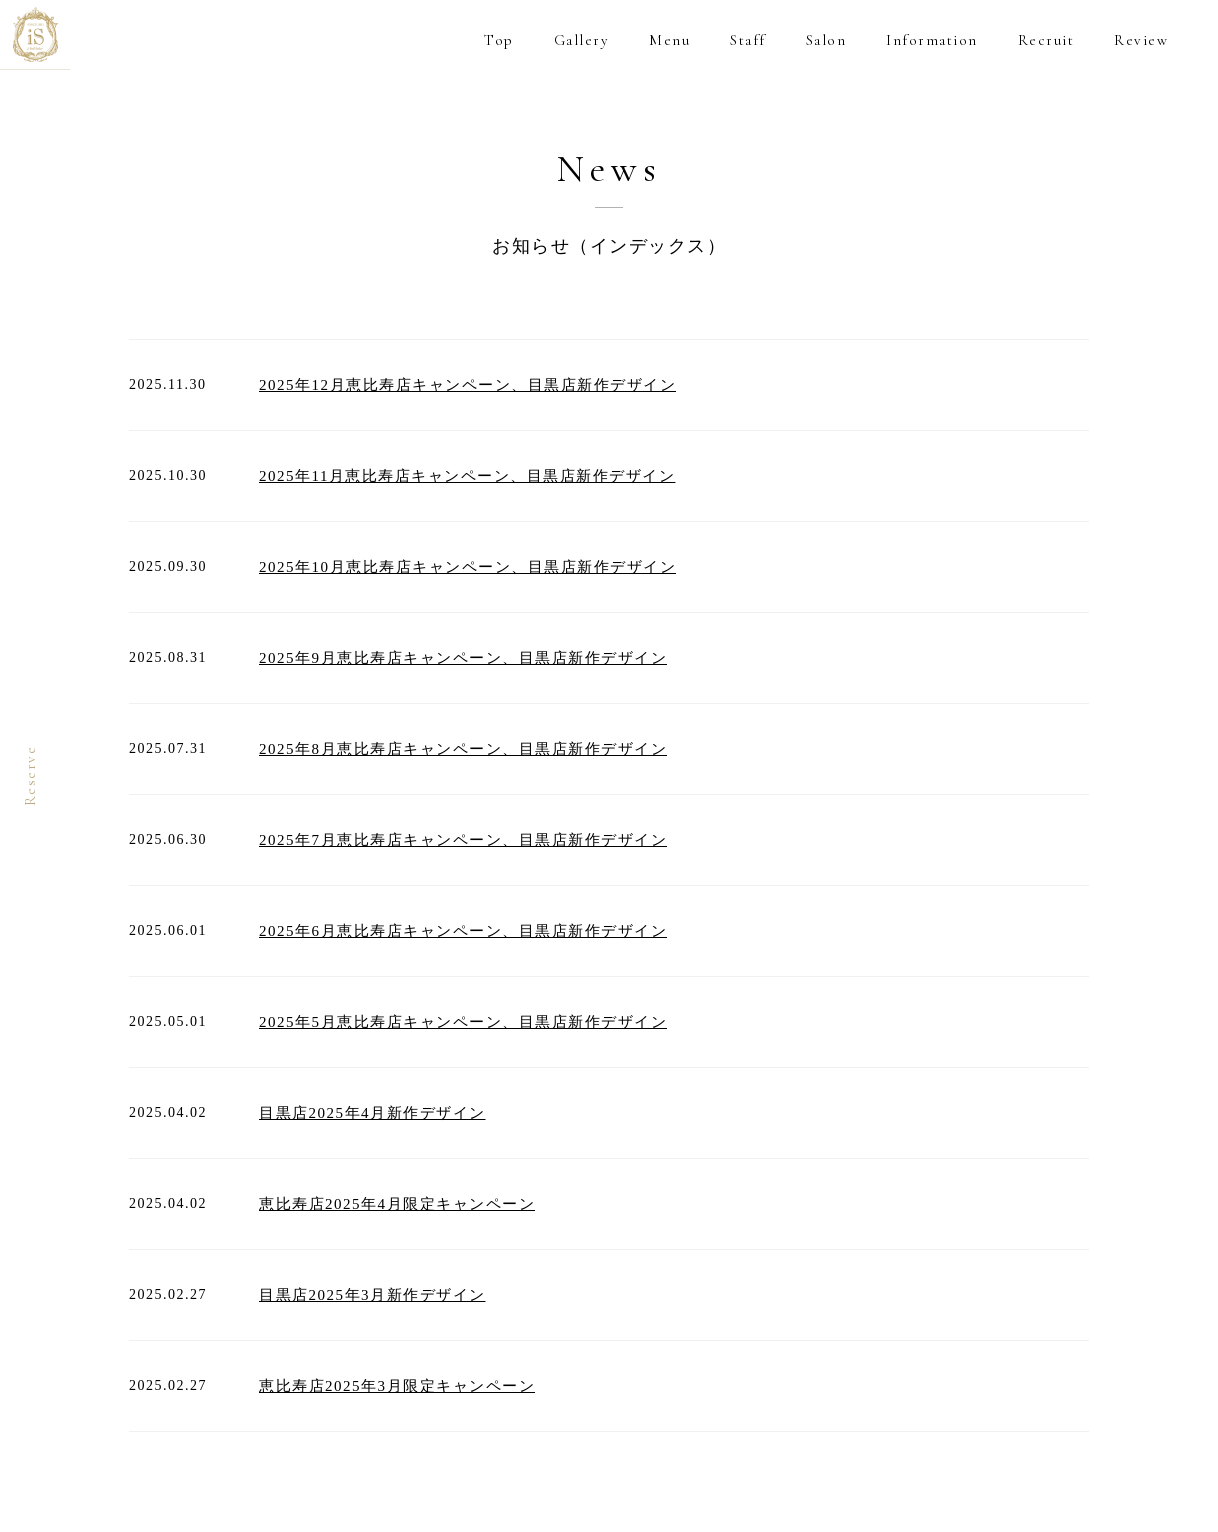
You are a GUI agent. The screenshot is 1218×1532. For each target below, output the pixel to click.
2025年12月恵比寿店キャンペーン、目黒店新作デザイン (467, 385)
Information (932, 40)
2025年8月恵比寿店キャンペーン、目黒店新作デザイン (463, 749)
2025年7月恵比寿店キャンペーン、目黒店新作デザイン (463, 840)
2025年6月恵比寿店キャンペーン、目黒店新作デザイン (463, 931)
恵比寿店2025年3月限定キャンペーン (397, 1386)
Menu (669, 40)
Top (499, 40)
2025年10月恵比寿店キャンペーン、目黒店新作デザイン (467, 567)
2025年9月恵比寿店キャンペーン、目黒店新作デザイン (463, 658)
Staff (748, 40)
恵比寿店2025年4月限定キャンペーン (397, 1204)
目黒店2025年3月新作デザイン (372, 1295)
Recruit (1046, 40)
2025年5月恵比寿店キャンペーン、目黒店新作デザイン (463, 1022)
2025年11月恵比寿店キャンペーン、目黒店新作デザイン (467, 476)
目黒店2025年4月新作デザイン (372, 1113)
